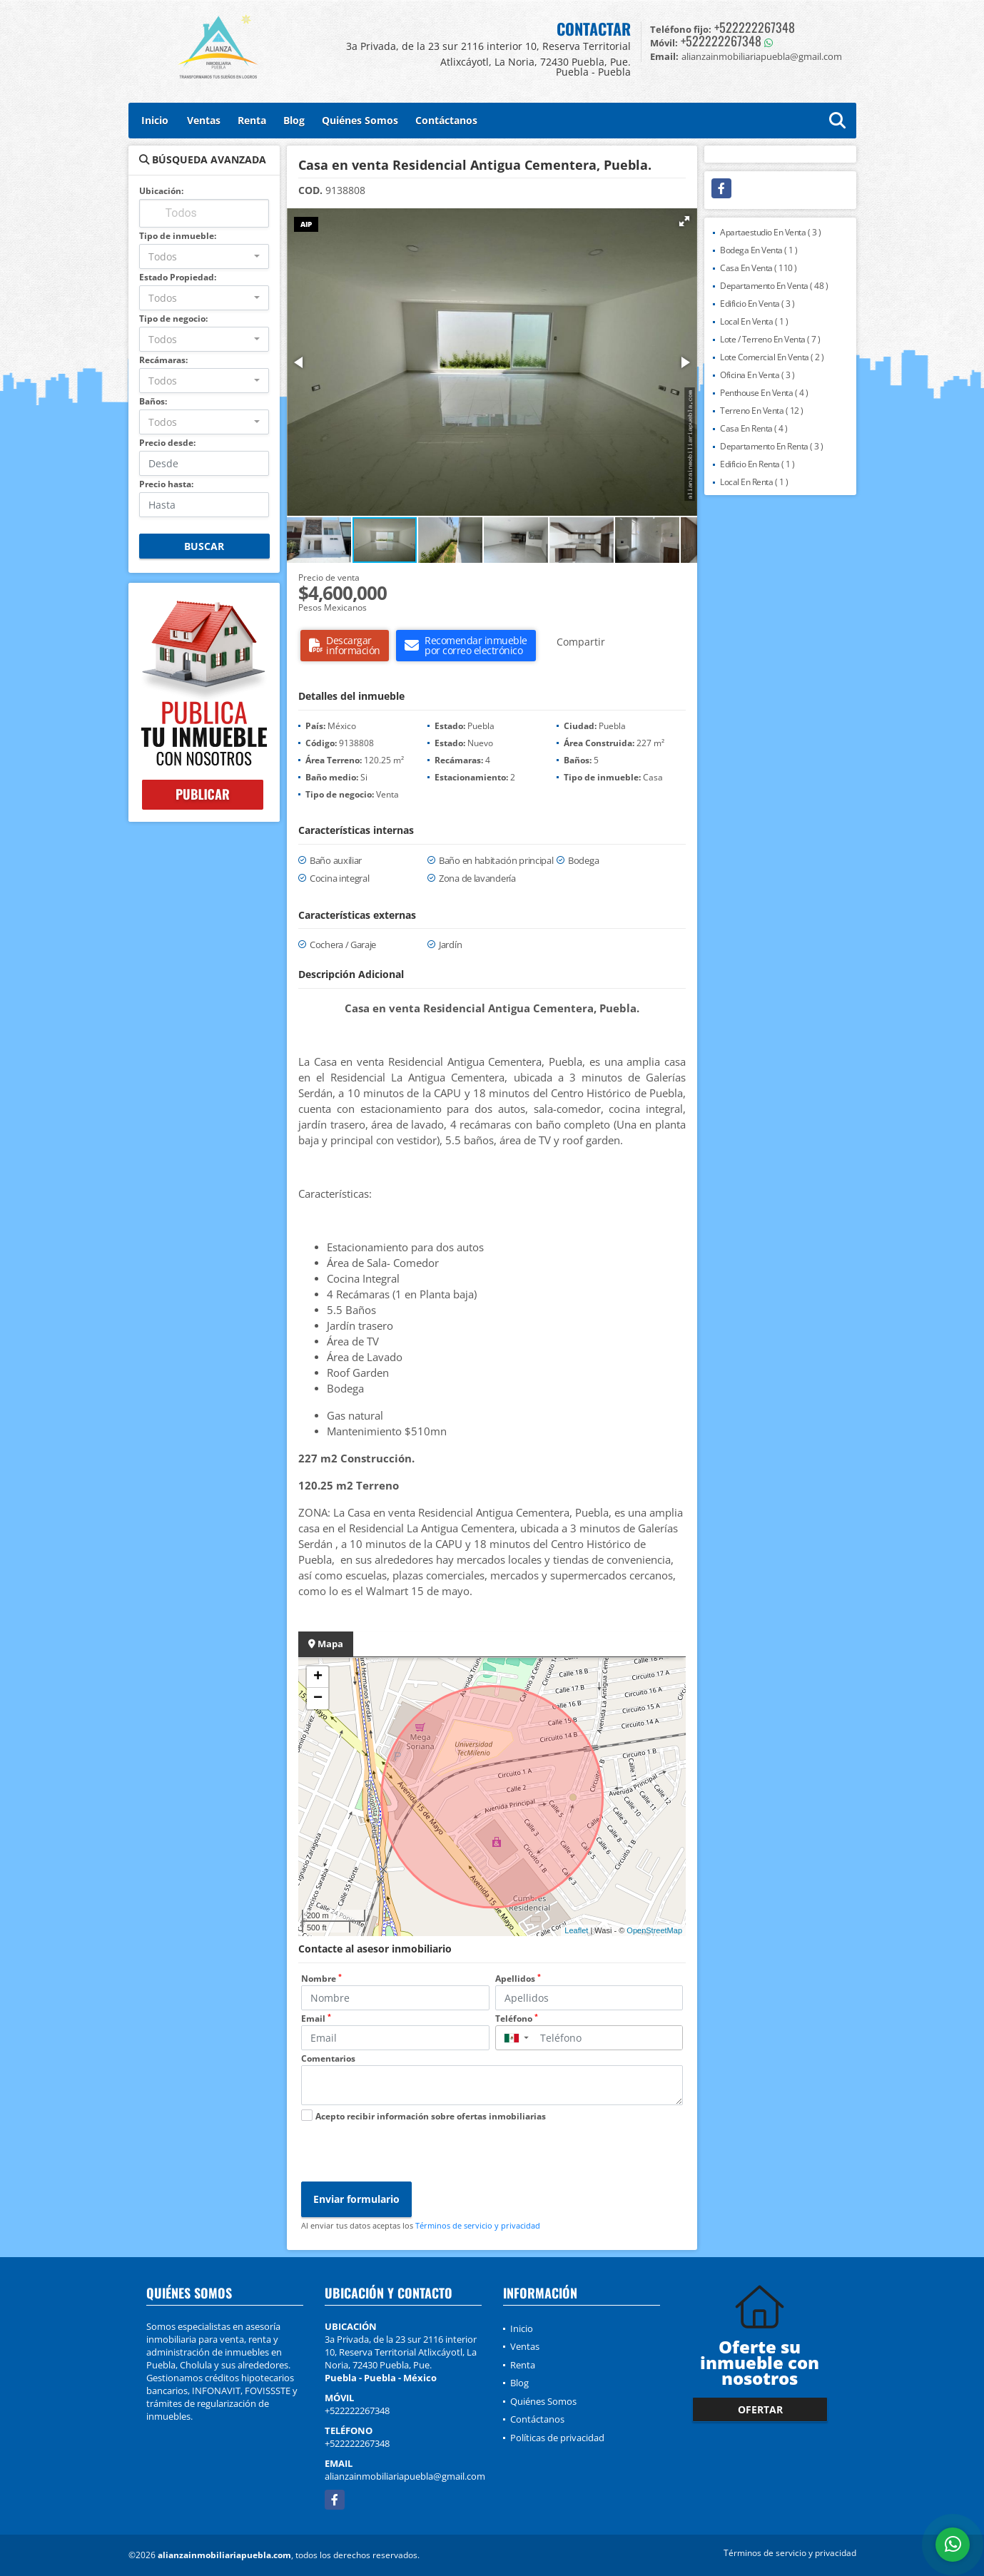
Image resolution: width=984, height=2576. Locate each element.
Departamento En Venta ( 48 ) (774, 286)
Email (316, 2018)
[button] (684, 221)
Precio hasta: (166, 484)
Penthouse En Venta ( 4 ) (764, 393)
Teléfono (516, 2018)
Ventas (203, 120)
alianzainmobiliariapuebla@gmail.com (405, 2476)
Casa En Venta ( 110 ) (758, 268)
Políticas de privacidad (557, 2437)
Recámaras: (163, 360)
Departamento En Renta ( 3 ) (771, 446)
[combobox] (204, 256)
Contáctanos (446, 120)
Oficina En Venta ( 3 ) (757, 375)
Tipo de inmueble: (177, 236)
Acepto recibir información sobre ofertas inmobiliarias (430, 2116)
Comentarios (328, 2058)
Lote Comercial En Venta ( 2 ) (772, 357)
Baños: (153, 401)
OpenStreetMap (654, 1930)
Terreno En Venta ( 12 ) (761, 410)
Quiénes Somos (360, 120)
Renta (252, 120)
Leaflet (576, 1930)
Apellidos (518, 1978)
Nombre (321, 1978)
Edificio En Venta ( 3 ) (757, 303)
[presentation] (409, 2154)
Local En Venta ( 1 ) (754, 321)
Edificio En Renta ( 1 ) (757, 464)
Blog (294, 120)
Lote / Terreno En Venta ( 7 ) (770, 339)
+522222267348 (754, 27)
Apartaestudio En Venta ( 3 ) (770, 232)
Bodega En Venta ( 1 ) (759, 250)
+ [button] (318, 1677)
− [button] (318, 1698)
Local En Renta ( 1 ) (754, 482)
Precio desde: (167, 443)
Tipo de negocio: (173, 318)
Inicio (154, 120)
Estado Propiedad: (177, 277)
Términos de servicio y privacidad (477, 2225)
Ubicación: (161, 191)
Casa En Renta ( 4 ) (754, 428)
